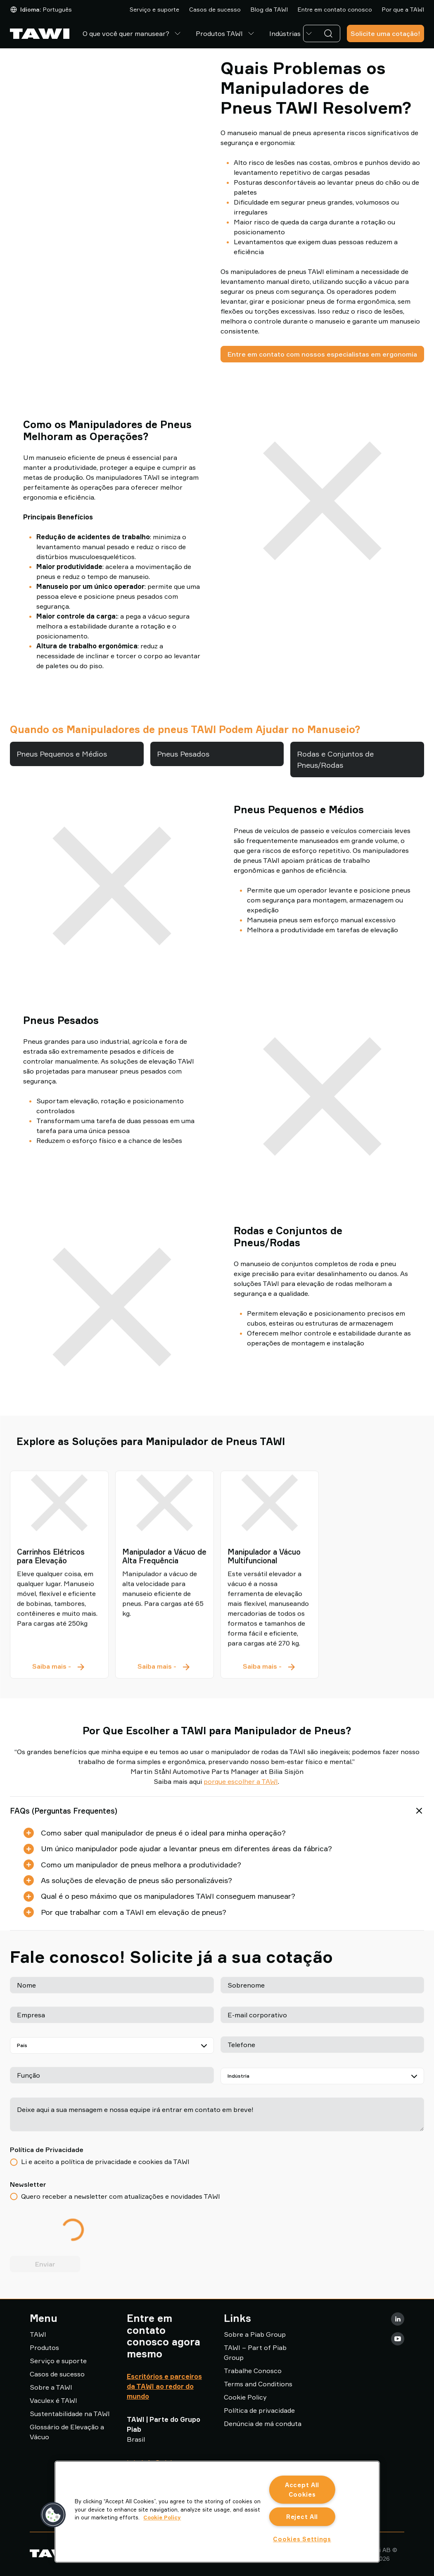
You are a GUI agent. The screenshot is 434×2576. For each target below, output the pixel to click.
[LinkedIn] (397, 2319)
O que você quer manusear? (133, 33)
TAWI (38, 2334)
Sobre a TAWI (51, 2387)
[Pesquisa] (330, 33)
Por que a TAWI (403, 9)
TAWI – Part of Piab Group (255, 2352)
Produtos (44, 2347)
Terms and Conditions (258, 2384)
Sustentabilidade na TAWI (70, 2413)
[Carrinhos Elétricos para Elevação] (59, 1530)
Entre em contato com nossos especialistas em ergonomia (322, 354)
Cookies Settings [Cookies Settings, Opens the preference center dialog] (302, 2539)
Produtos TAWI (226, 33)
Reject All (302, 2516)
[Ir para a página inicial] (39, 34)
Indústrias (291, 33)
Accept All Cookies (302, 2489)
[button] (53, 2515)
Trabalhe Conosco (253, 2370)
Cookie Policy (245, 2397)
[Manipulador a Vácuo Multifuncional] (270, 1530)
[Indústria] (323, 2076)
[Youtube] (397, 2338)
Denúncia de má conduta (262, 2423)
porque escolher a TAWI (241, 1781)
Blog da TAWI (269, 9)
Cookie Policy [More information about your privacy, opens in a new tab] (162, 2517)
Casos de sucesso (215, 9)
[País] (112, 2045)
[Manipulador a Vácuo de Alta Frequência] (164, 1530)
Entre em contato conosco (335, 9)
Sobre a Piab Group (255, 2334)
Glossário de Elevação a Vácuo (67, 2432)
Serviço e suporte (154, 9)
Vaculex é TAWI (53, 2400)
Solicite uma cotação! (385, 33)
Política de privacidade (259, 2410)
